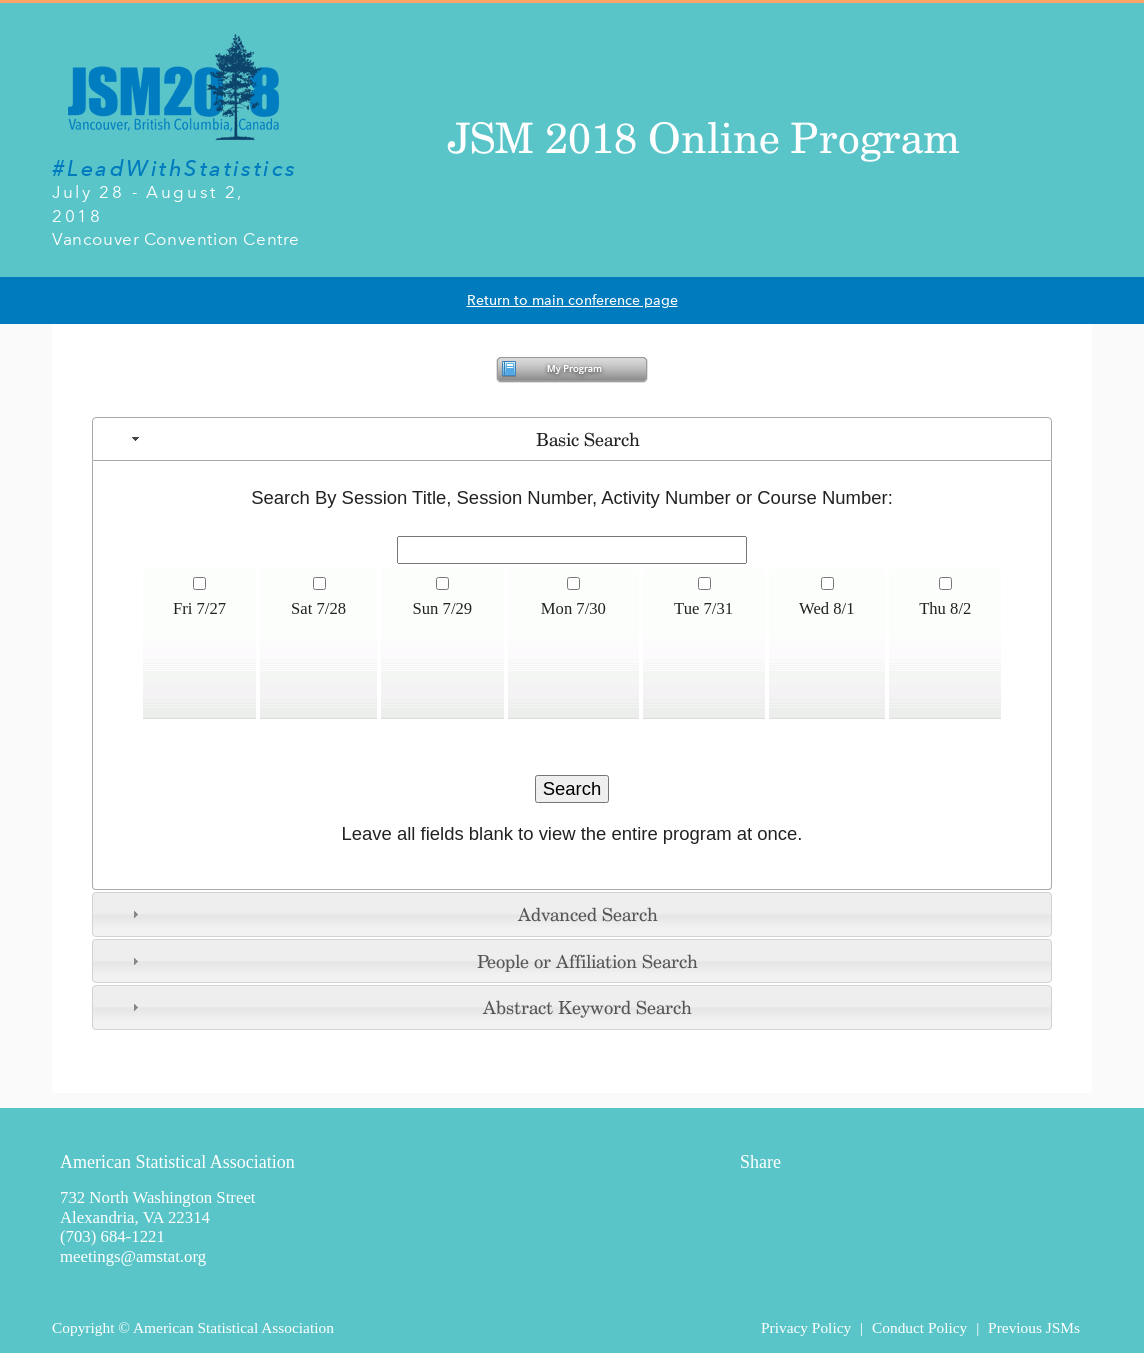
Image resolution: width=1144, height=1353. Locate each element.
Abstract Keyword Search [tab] (409, 1007)
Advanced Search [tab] (392, 914)
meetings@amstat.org (133, 1256)
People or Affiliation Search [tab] (412, 961)
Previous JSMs (1034, 1327)
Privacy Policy (806, 1327)
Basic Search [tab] (383, 439)
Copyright (83, 1327)
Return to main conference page (572, 300)
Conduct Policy (919, 1327)
